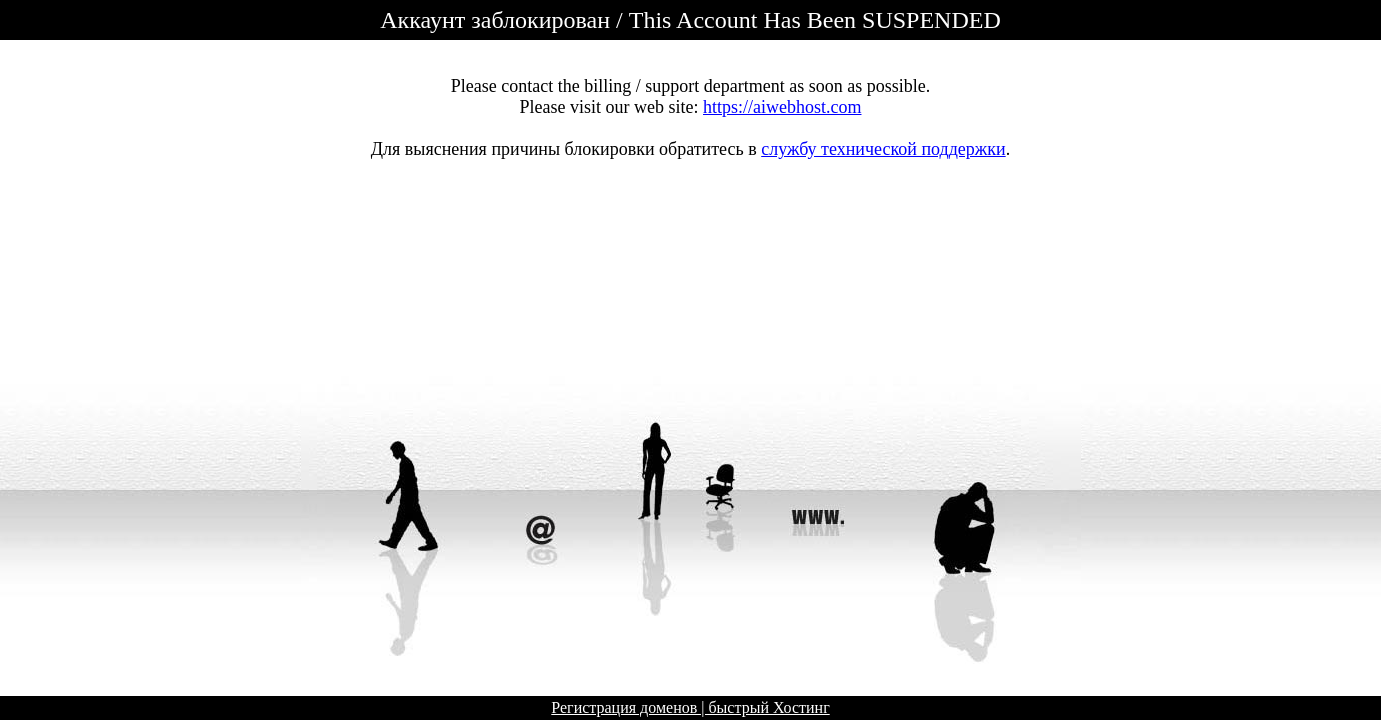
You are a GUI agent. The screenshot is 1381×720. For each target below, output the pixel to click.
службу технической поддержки (883, 149)
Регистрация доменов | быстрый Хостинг (690, 707)
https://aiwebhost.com (782, 107)
